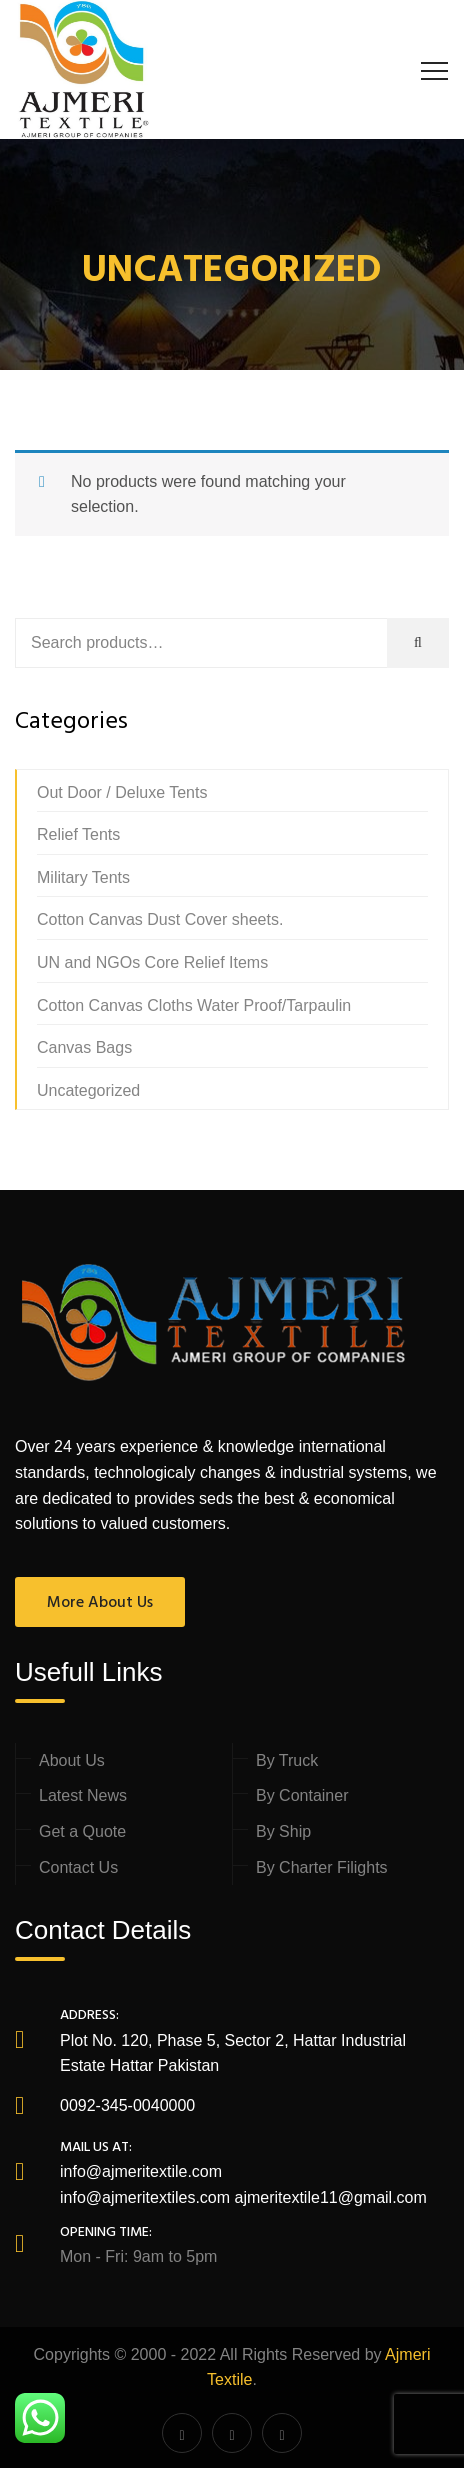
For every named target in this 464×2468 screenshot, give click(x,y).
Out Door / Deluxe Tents (122, 792)
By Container (302, 1795)
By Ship (283, 1831)
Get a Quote (82, 1831)
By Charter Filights (322, 1867)
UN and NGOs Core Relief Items (152, 962)
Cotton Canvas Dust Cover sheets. (160, 919)
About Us (72, 1760)
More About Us (100, 1603)
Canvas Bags (84, 1047)
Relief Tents (78, 834)
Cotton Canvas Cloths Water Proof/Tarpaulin (194, 1005)
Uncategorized (88, 1090)
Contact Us (78, 1867)
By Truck (287, 1760)
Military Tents (83, 877)
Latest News (83, 1795)
